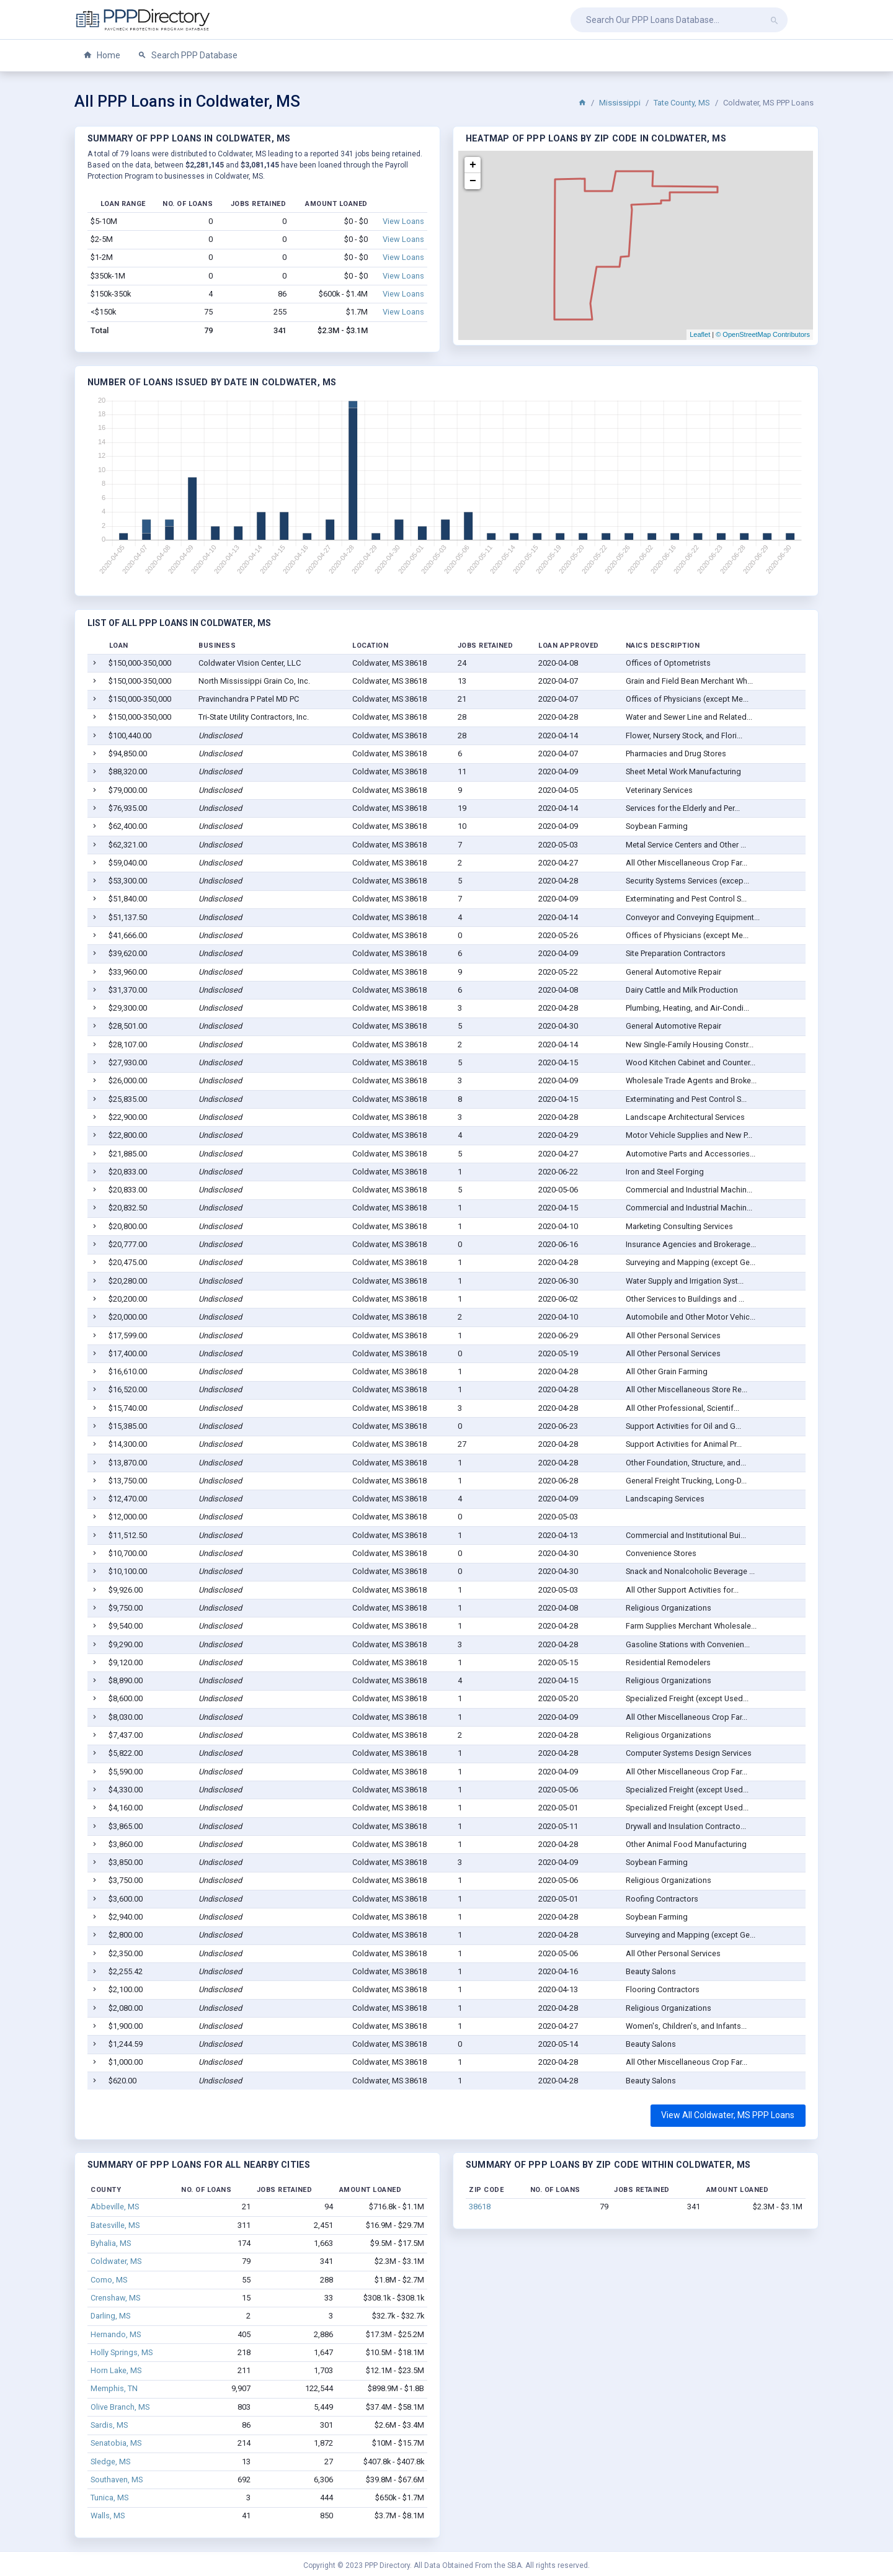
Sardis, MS (109, 2425)
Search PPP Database (188, 55)
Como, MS (109, 2279)
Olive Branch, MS (120, 2407)
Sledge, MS (110, 2461)
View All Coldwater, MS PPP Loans (727, 2115)
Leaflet (700, 334)
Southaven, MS (117, 2479)
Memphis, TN (114, 2388)
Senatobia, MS (116, 2443)
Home (101, 55)
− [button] (472, 181)
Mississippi (620, 102)
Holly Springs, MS (122, 2352)
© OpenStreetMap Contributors (763, 334)
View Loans (403, 221)
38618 (480, 2206)
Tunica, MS (109, 2497)
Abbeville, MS (115, 2206)
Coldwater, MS (116, 2261)
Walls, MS (108, 2515)
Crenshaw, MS (115, 2297)
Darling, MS (110, 2315)
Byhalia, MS (111, 2243)
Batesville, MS (115, 2225)
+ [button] (472, 165)
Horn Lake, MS (116, 2370)
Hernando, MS (116, 2334)
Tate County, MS (682, 102)
